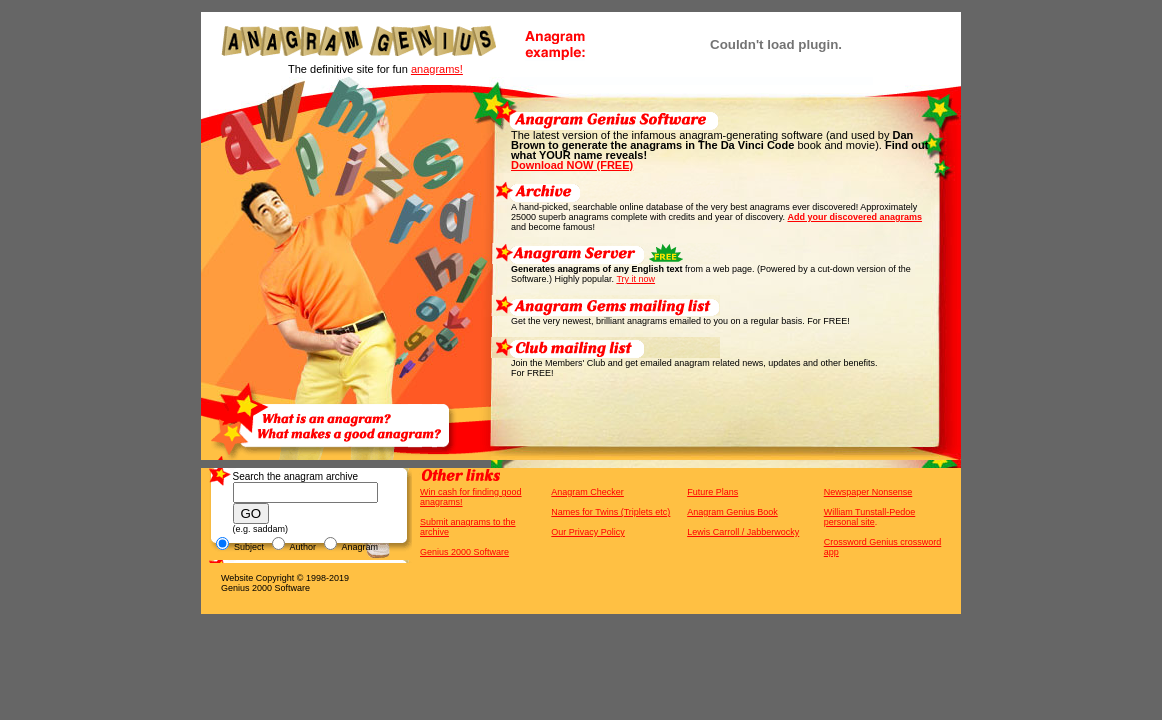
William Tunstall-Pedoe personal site (870, 517)
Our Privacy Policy (588, 532)
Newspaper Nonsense (868, 492)
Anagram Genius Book (732, 512)
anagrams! (437, 69)
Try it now (635, 279)
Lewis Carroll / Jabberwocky (743, 532)
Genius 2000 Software (464, 552)
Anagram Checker (587, 492)
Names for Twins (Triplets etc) (610, 512)
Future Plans (712, 492)
